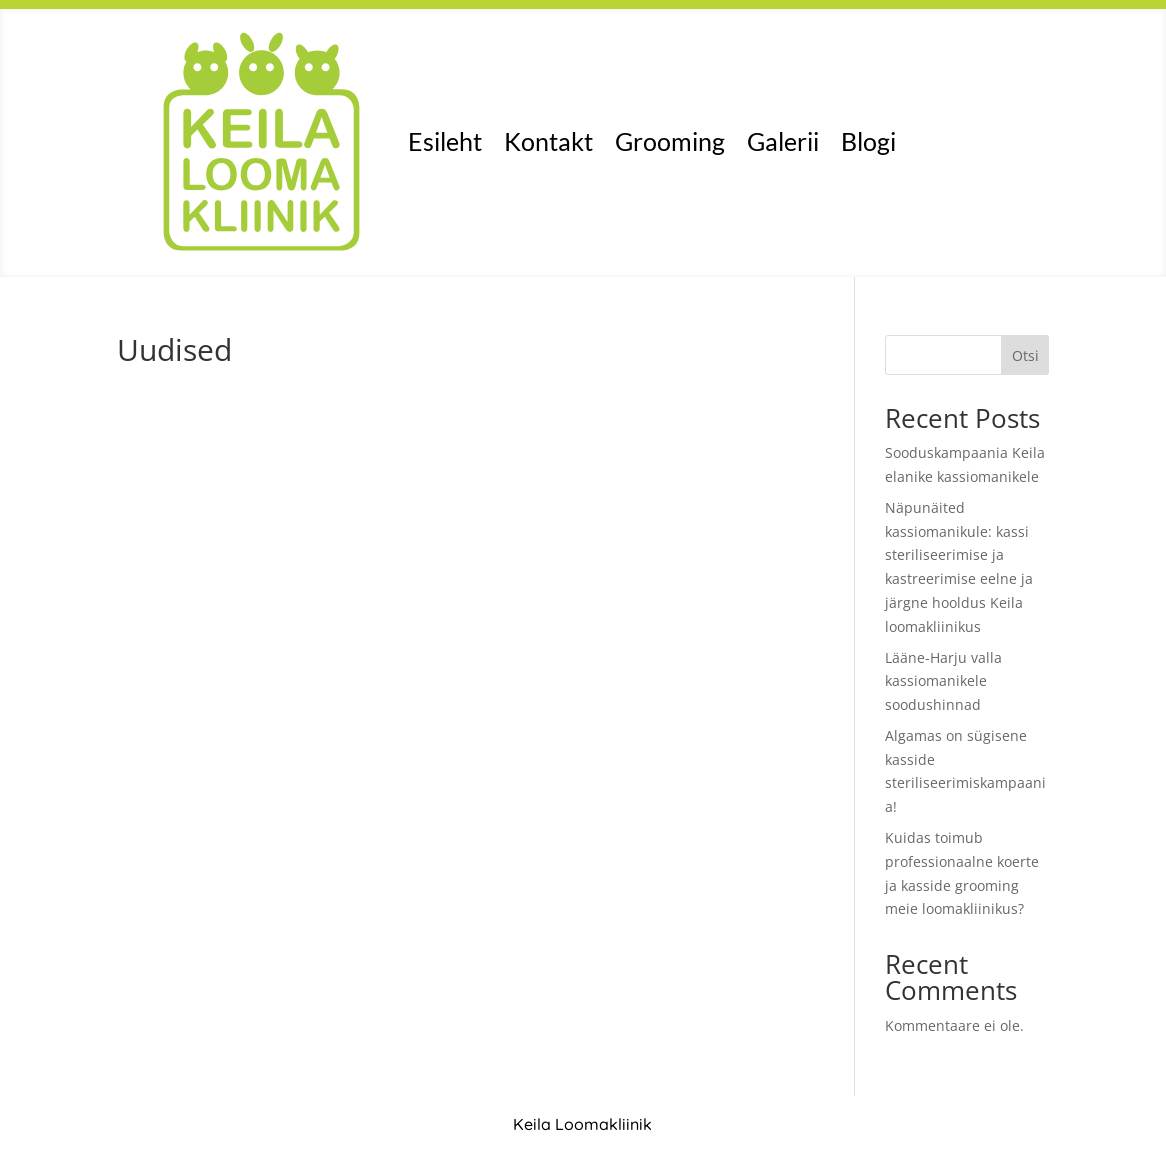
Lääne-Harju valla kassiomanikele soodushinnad (943, 681)
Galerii (783, 141)
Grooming (670, 141)
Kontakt (548, 141)
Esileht (445, 141)
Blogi (868, 141)
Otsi (1025, 355)
